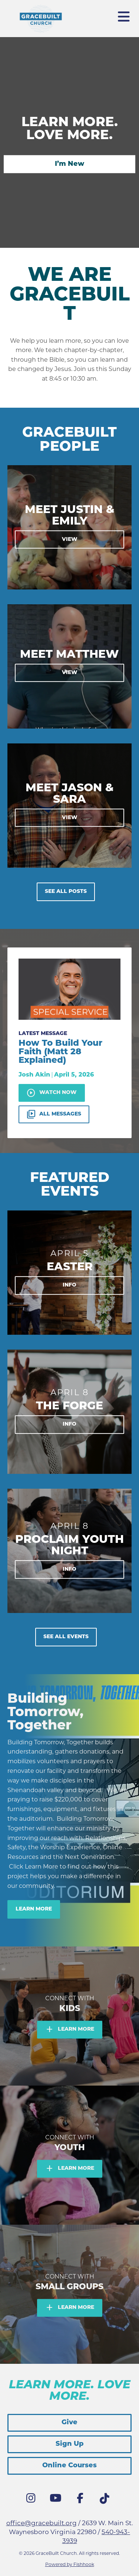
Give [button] (69, 2422)
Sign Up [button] (70, 2444)
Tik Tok (106, 2500)
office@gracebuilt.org (41, 2523)
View (69, 539)
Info (69, 1285)
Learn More (34, 1909)
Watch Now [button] (52, 1093)
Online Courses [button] (69, 2465)
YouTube (57, 2500)
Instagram (33, 2500)
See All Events (66, 1637)
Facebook (82, 2500)
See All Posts (66, 891)
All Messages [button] (54, 1114)
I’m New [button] (69, 164)
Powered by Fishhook (69, 2564)
